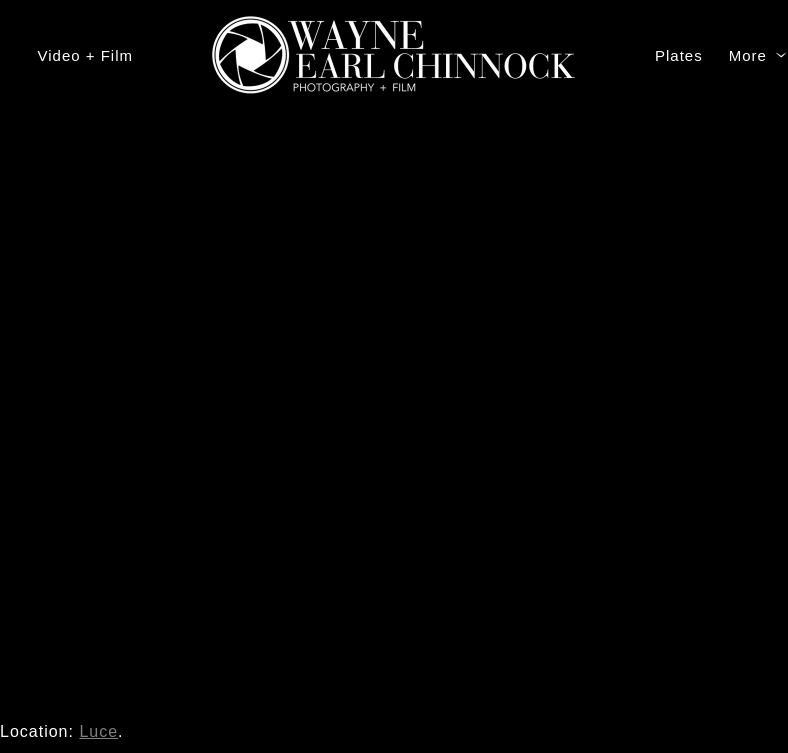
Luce (98, 731)
